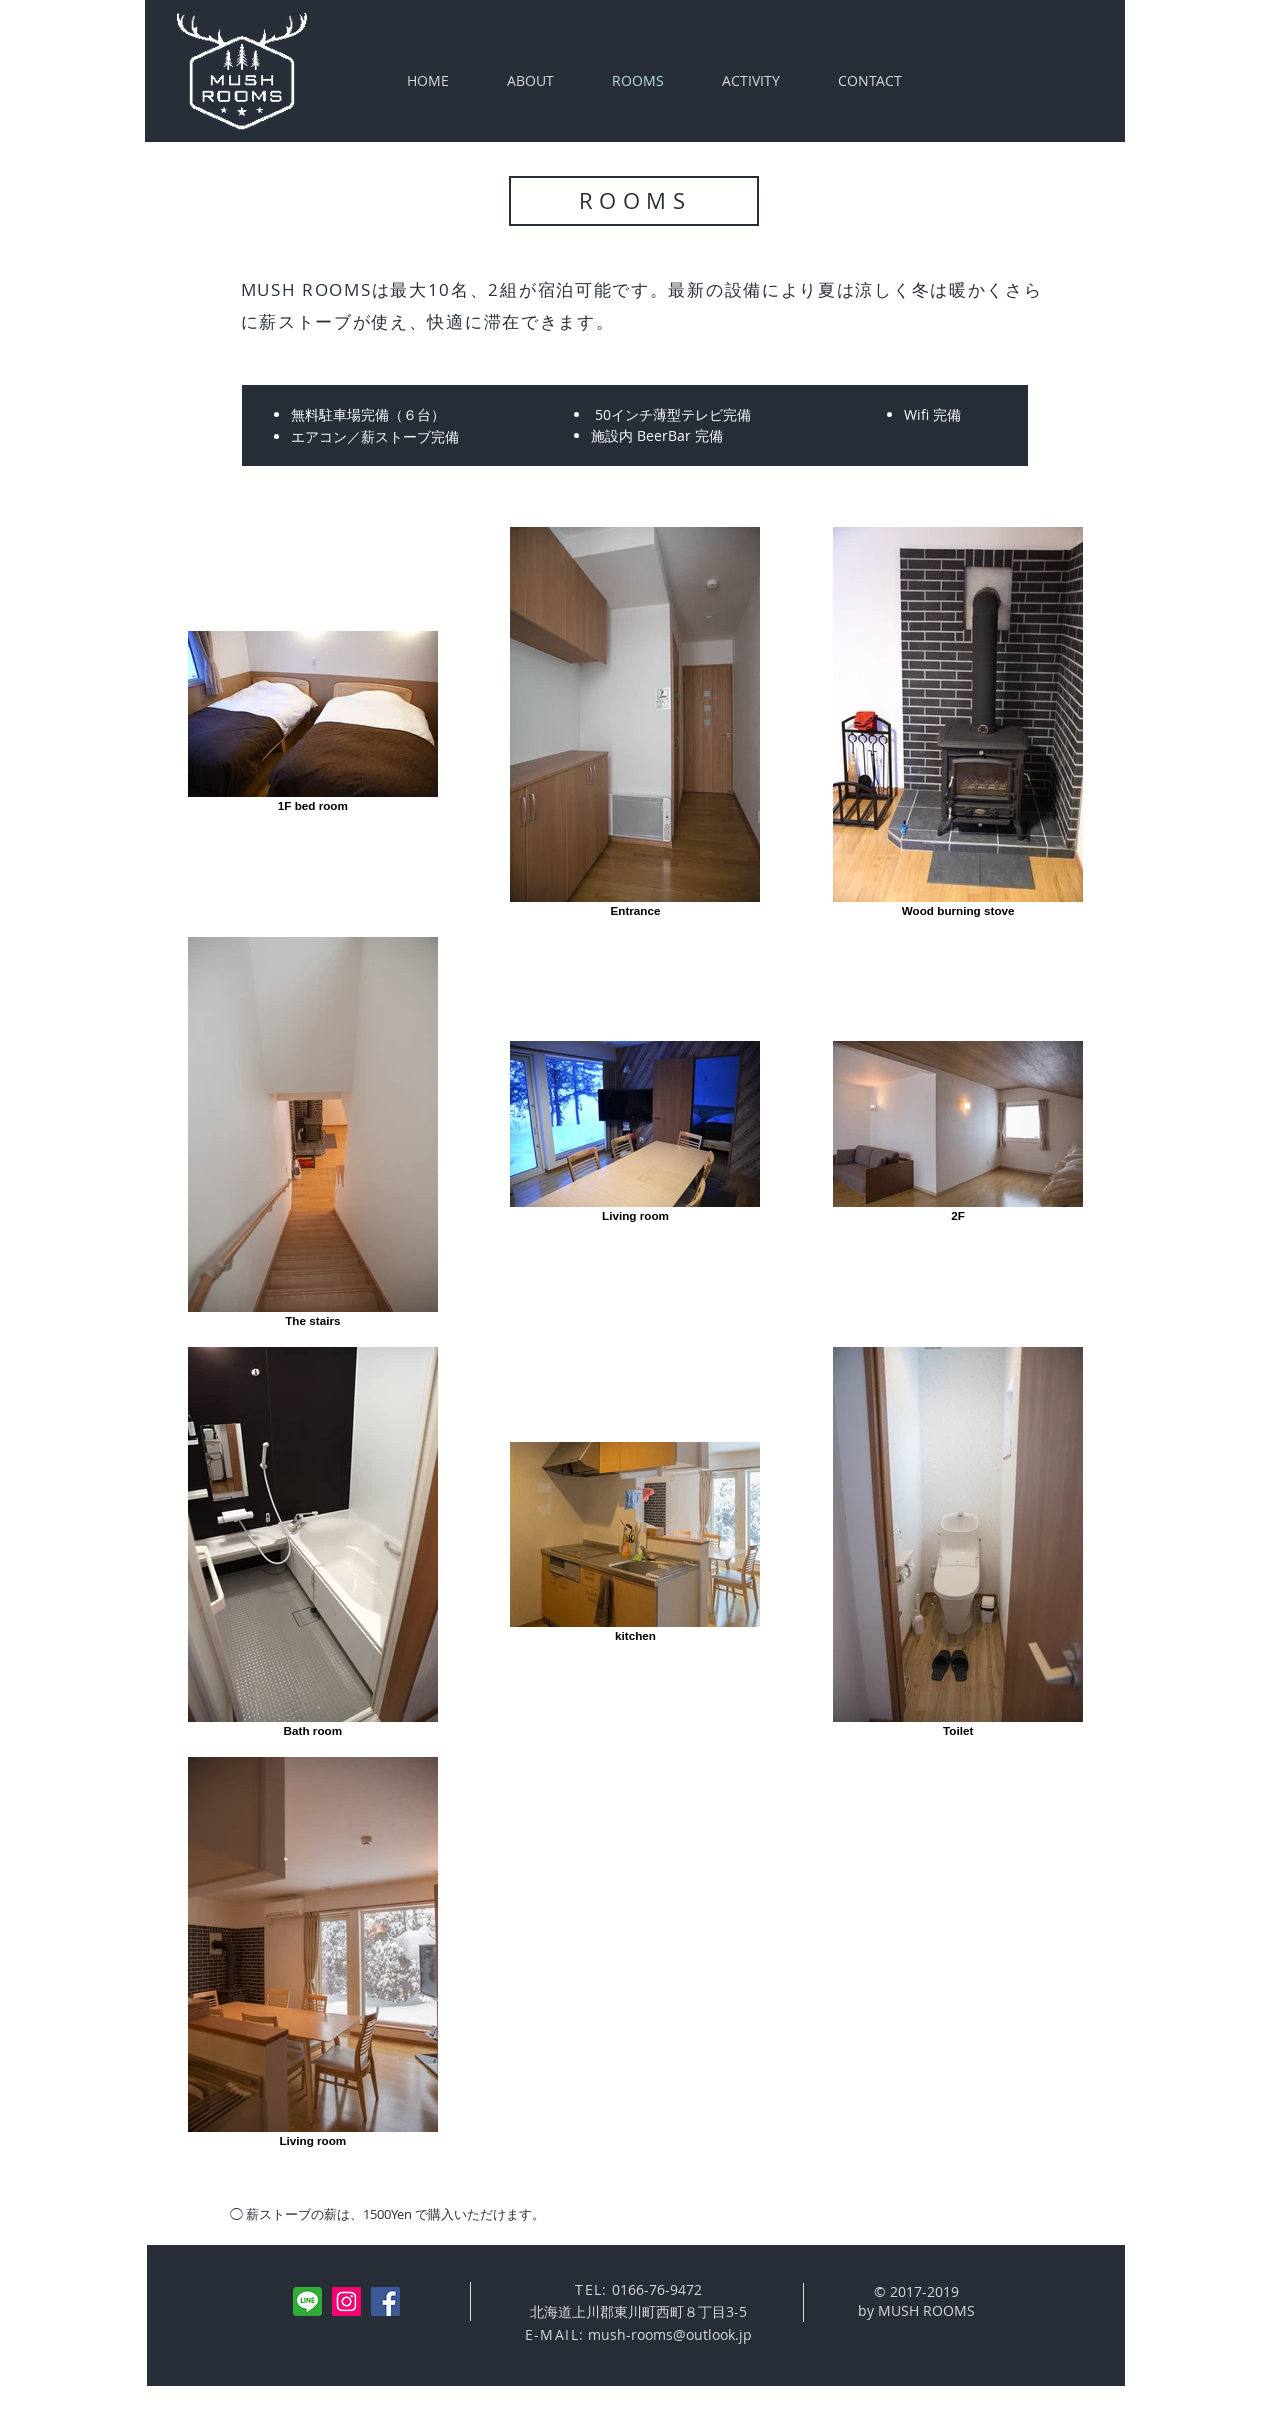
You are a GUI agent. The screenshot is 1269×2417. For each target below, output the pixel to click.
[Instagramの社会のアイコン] (346, 2301)
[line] (307, 2301)
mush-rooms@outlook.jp (670, 2334)
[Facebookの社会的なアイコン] (385, 2301)
